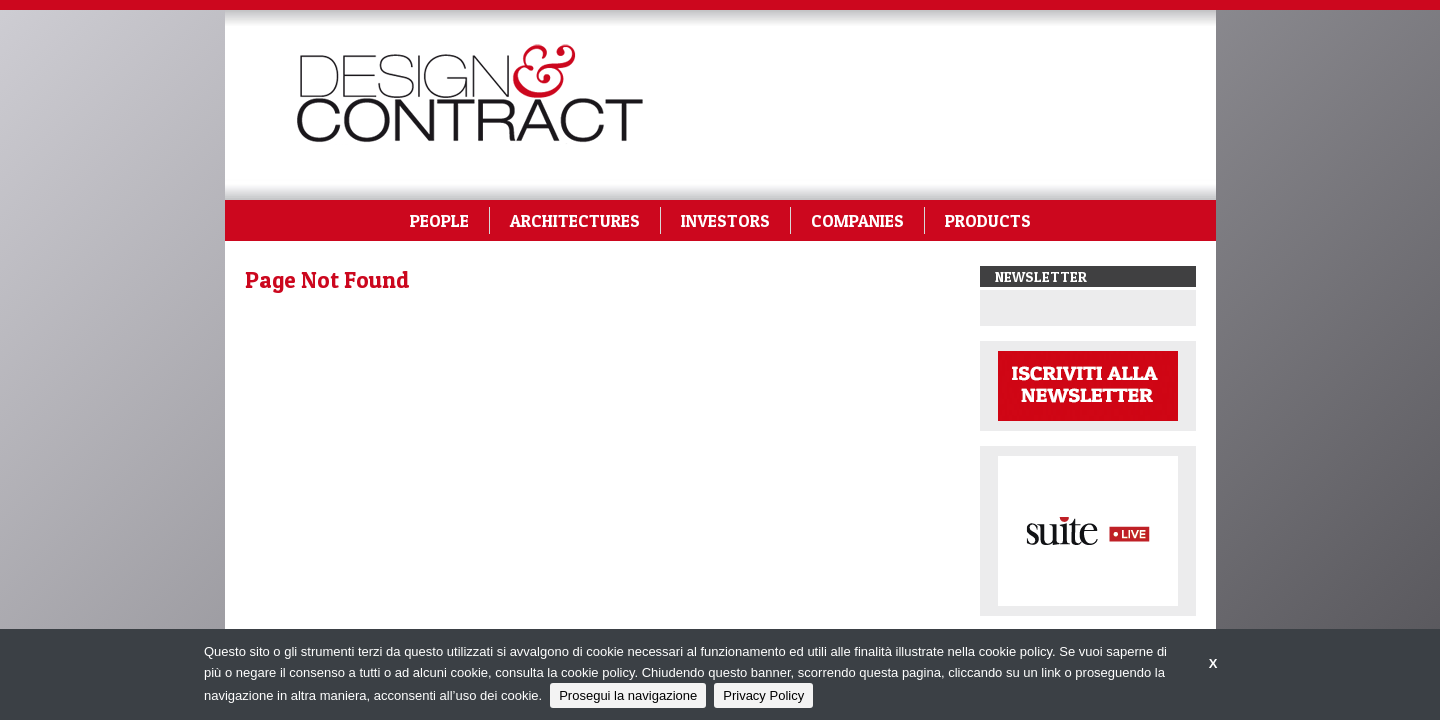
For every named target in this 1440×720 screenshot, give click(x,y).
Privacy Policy (763, 695)
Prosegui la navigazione (628, 695)
